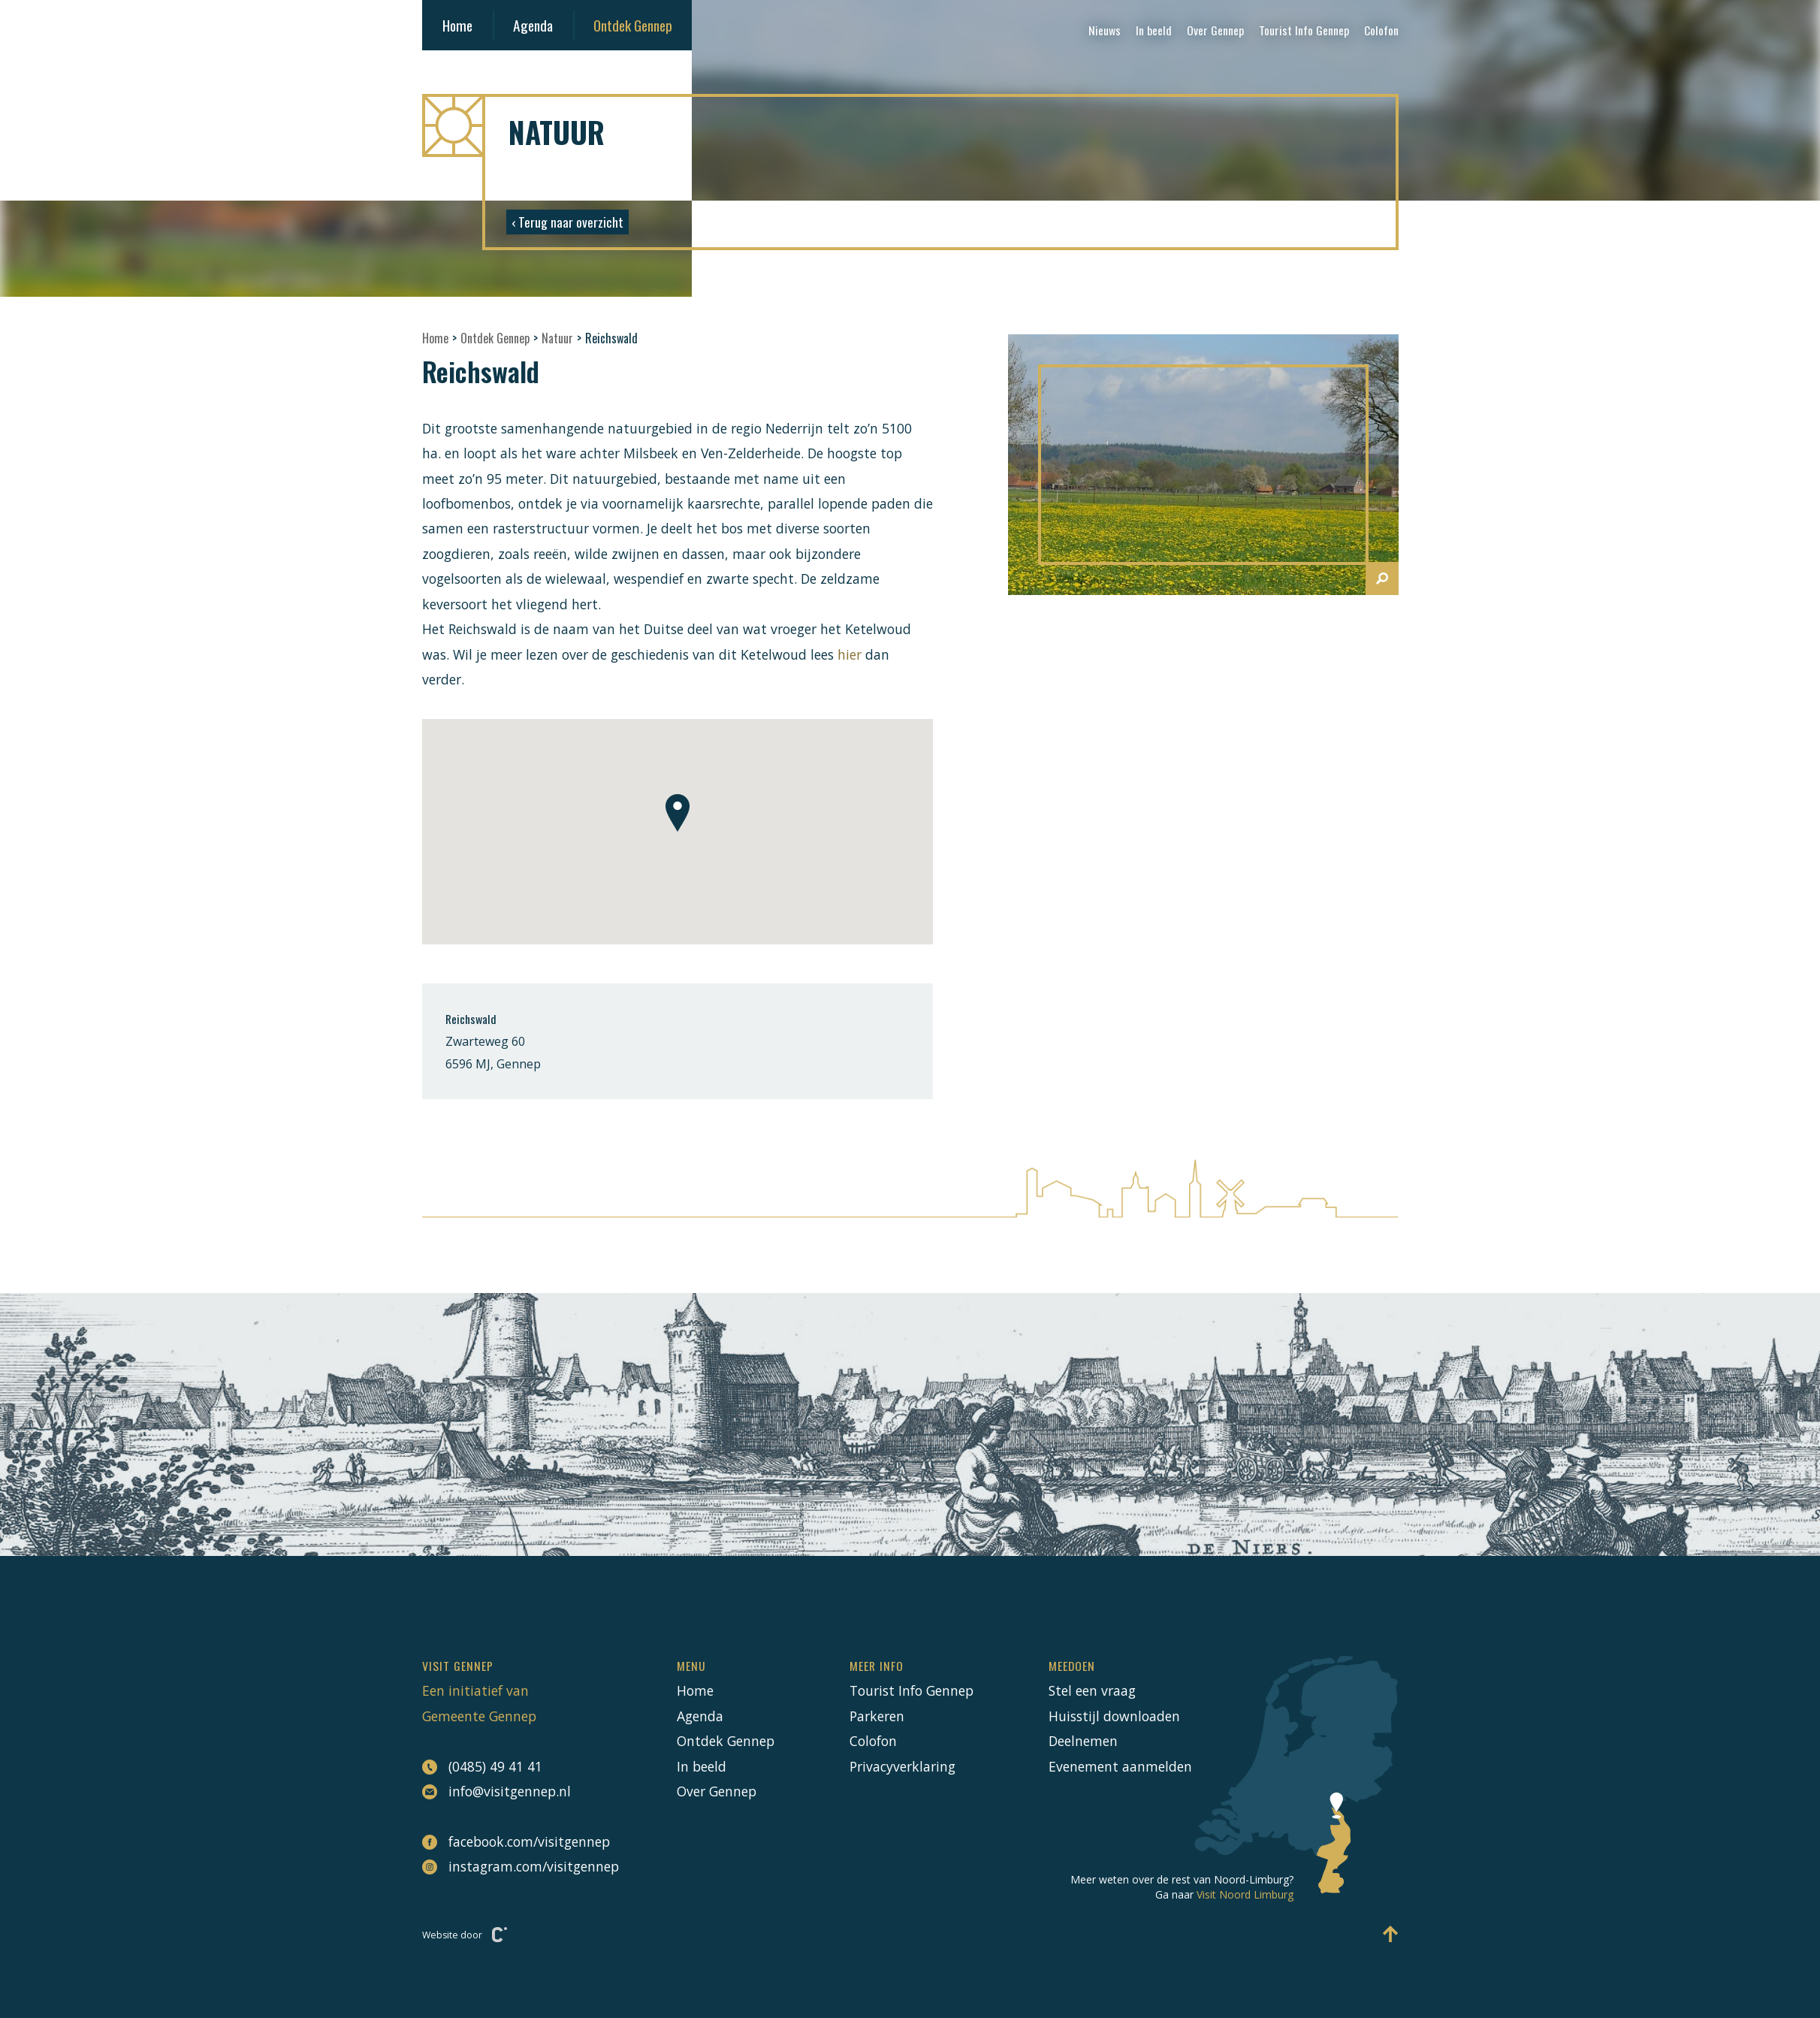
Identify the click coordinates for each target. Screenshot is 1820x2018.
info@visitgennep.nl (496, 1791)
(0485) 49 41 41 (482, 1766)
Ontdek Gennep (632, 25)
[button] (678, 813)
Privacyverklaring (902, 1766)
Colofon (1381, 30)
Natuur (557, 338)
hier (851, 654)
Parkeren (877, 1716)
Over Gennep (1215, 30)
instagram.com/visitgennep (512, 1866)
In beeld (1154, 30)
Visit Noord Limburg (1245, 1894)
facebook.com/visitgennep (512, 1841)
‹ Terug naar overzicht (567, 221)
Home (457, 25)
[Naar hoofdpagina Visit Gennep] (910, 125)
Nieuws (1104, 30)
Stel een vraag (1092, 1690)
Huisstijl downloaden (1114, 1716)
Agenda (533, 25)
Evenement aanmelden (1120, 1766)
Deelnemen (1083, 1741)
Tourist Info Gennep (1304, 30)
